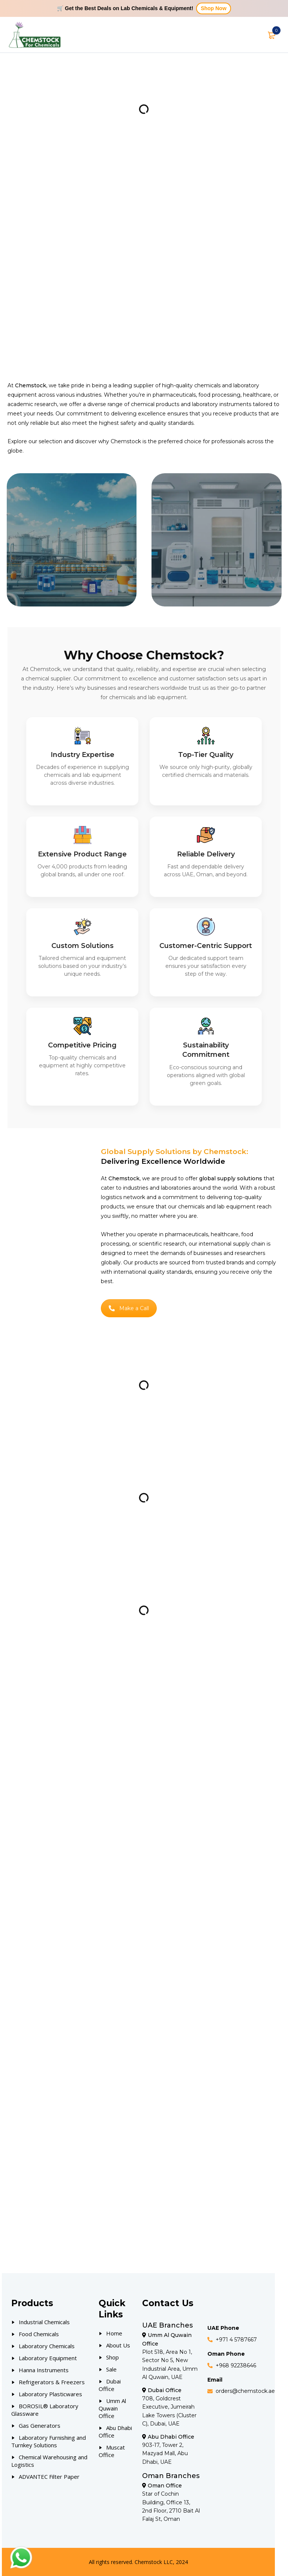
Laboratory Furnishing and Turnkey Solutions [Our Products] (48, 2441)
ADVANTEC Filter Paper (49, 2476)
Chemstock (126, 441)
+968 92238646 (236, 2365)
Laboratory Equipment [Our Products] (48, 2358)
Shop (112, 2357)
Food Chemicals (39, 2334)
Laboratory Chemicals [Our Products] (47, 2346)
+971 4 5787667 (236, 2339)
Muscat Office (112, 2451)
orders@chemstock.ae (245, 2391)
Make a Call (129, 1308)
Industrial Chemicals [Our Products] (44, 2322)
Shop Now (213, 8)
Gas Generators (39, 2425)
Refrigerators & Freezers (52, 2382)
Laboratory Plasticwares (50, 2394)
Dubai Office (110, 2384)
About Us (118, 2345)
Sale (111, 2369)
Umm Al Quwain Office (112, 2408)
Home (114, 2333)
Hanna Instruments (44, 2370)
